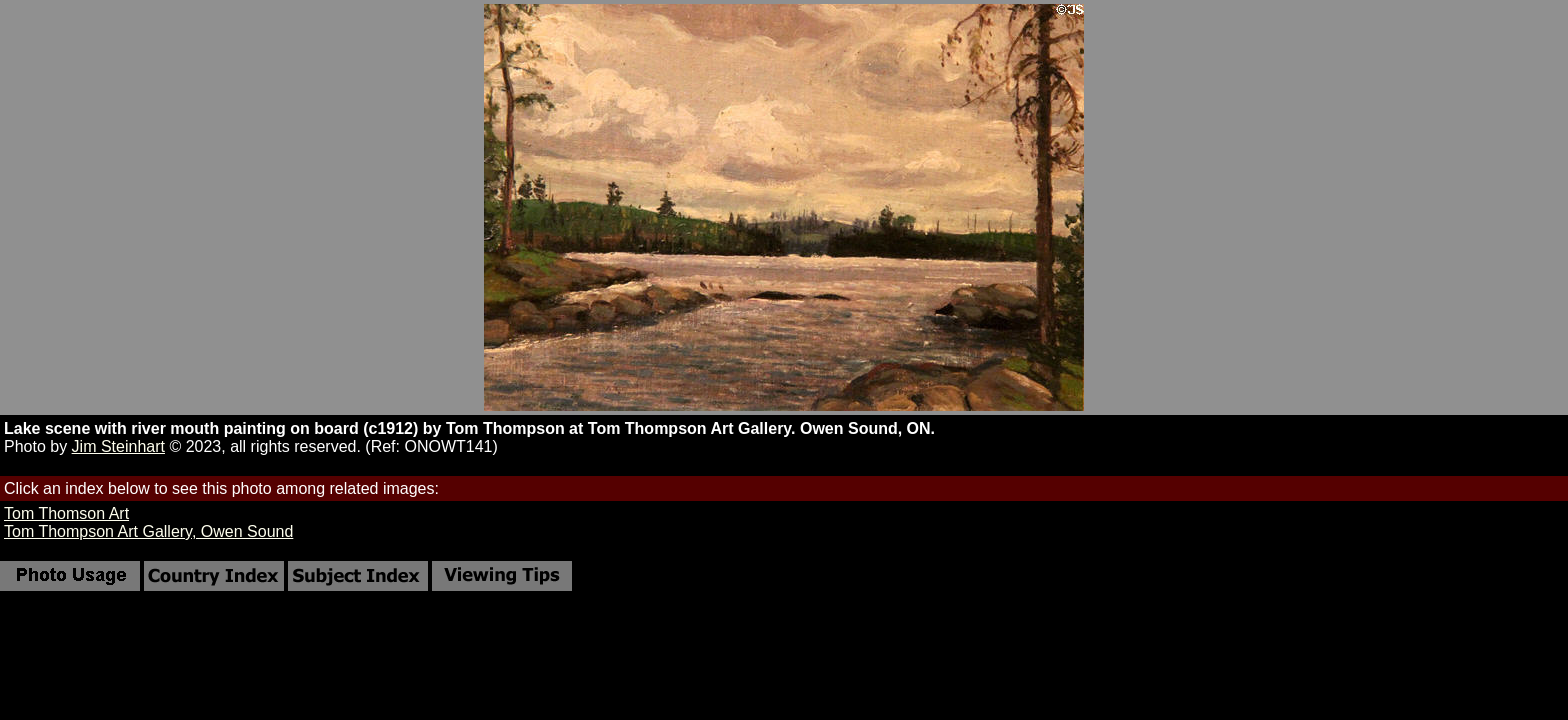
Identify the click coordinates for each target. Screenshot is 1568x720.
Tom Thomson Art (66, 513)
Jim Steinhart (118, 446)
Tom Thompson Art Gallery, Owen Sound (148, 531)
